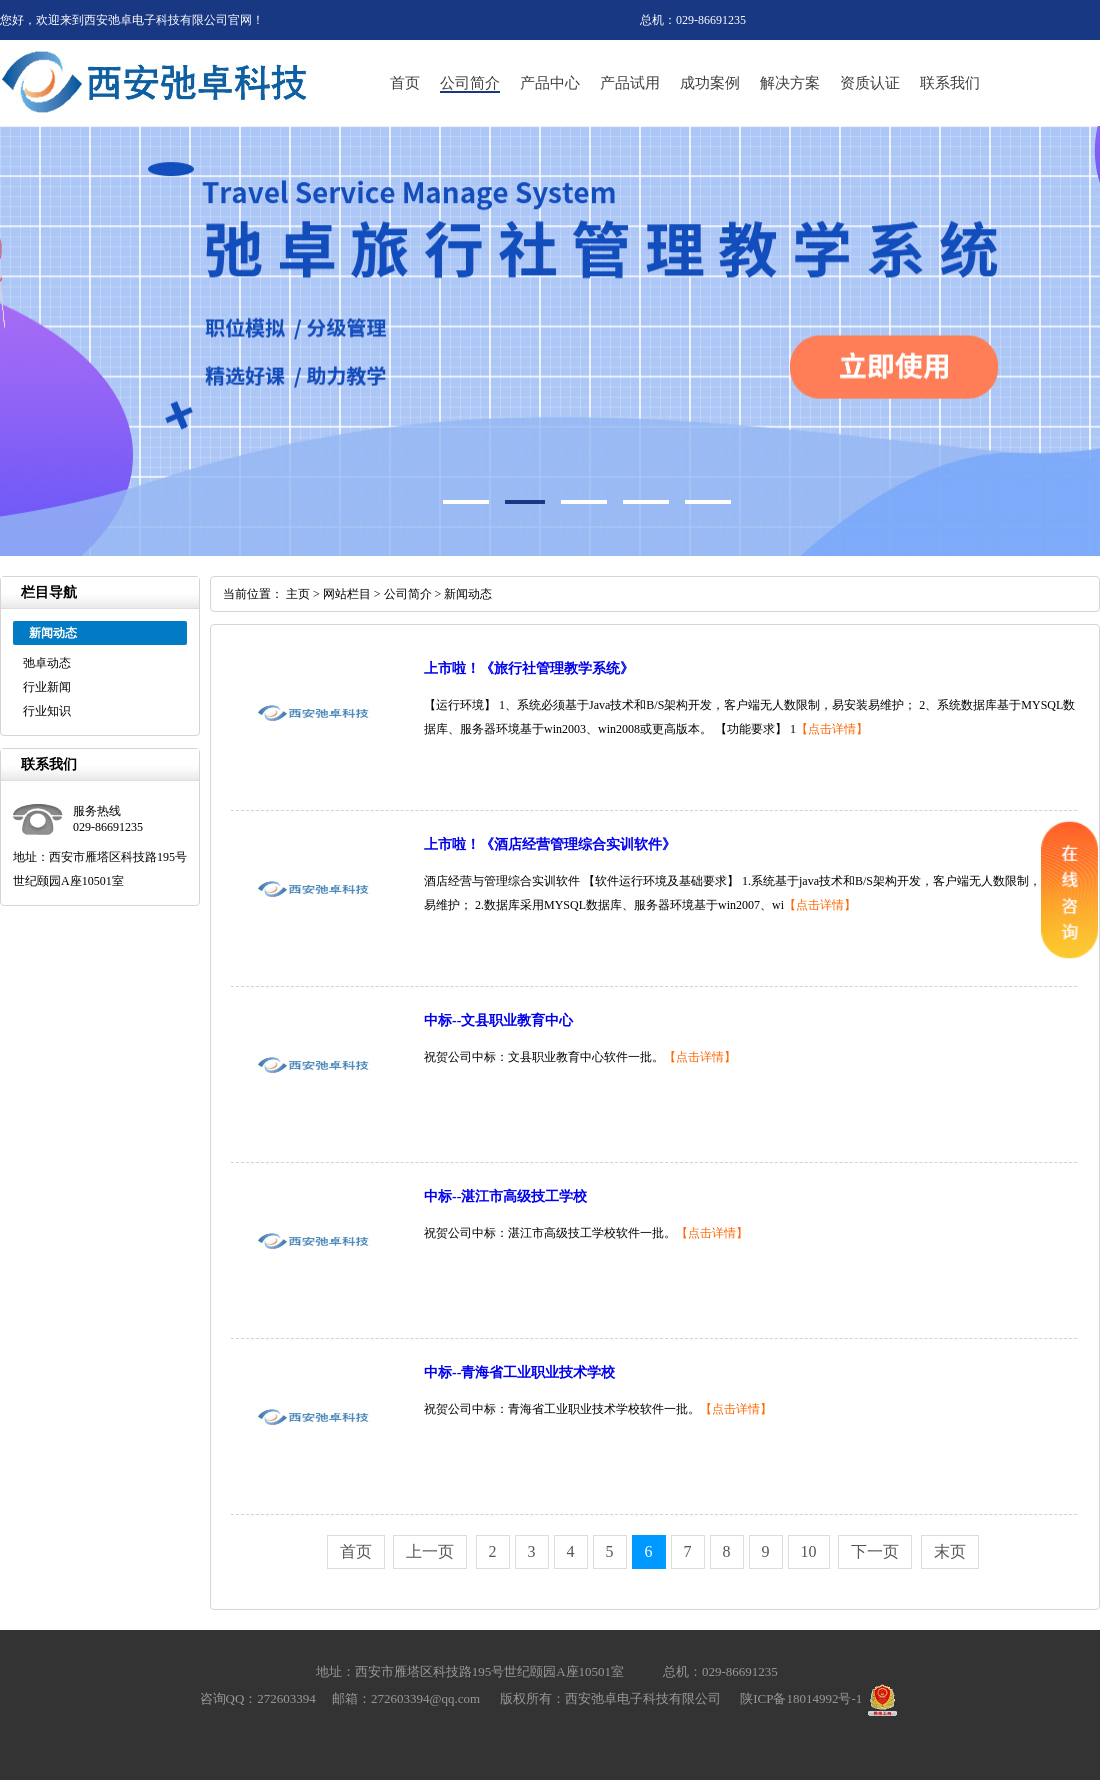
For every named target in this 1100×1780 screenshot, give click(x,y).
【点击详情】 (832, 729)
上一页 (430, 1551)
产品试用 (630, 83)
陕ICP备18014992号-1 (801, 1698)
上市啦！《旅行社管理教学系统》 (529, 668)
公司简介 (470, 83)
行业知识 (47, 711)
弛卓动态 (47, 663)
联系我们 (950, 83)
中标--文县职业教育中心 (498, 1020)
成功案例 (710, 83)
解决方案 (790, 83)
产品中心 (550, 83)
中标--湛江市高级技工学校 (505, 1196)
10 (809, 1551)
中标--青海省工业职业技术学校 (519, 1372)
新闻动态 (468, 594)
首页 (405, 83)
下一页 (875, 1551)
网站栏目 (347, 594)
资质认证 (870, 83)
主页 (298, 594)
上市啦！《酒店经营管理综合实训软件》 (550, 844)
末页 (950, 1551)
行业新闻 (47, 687)
